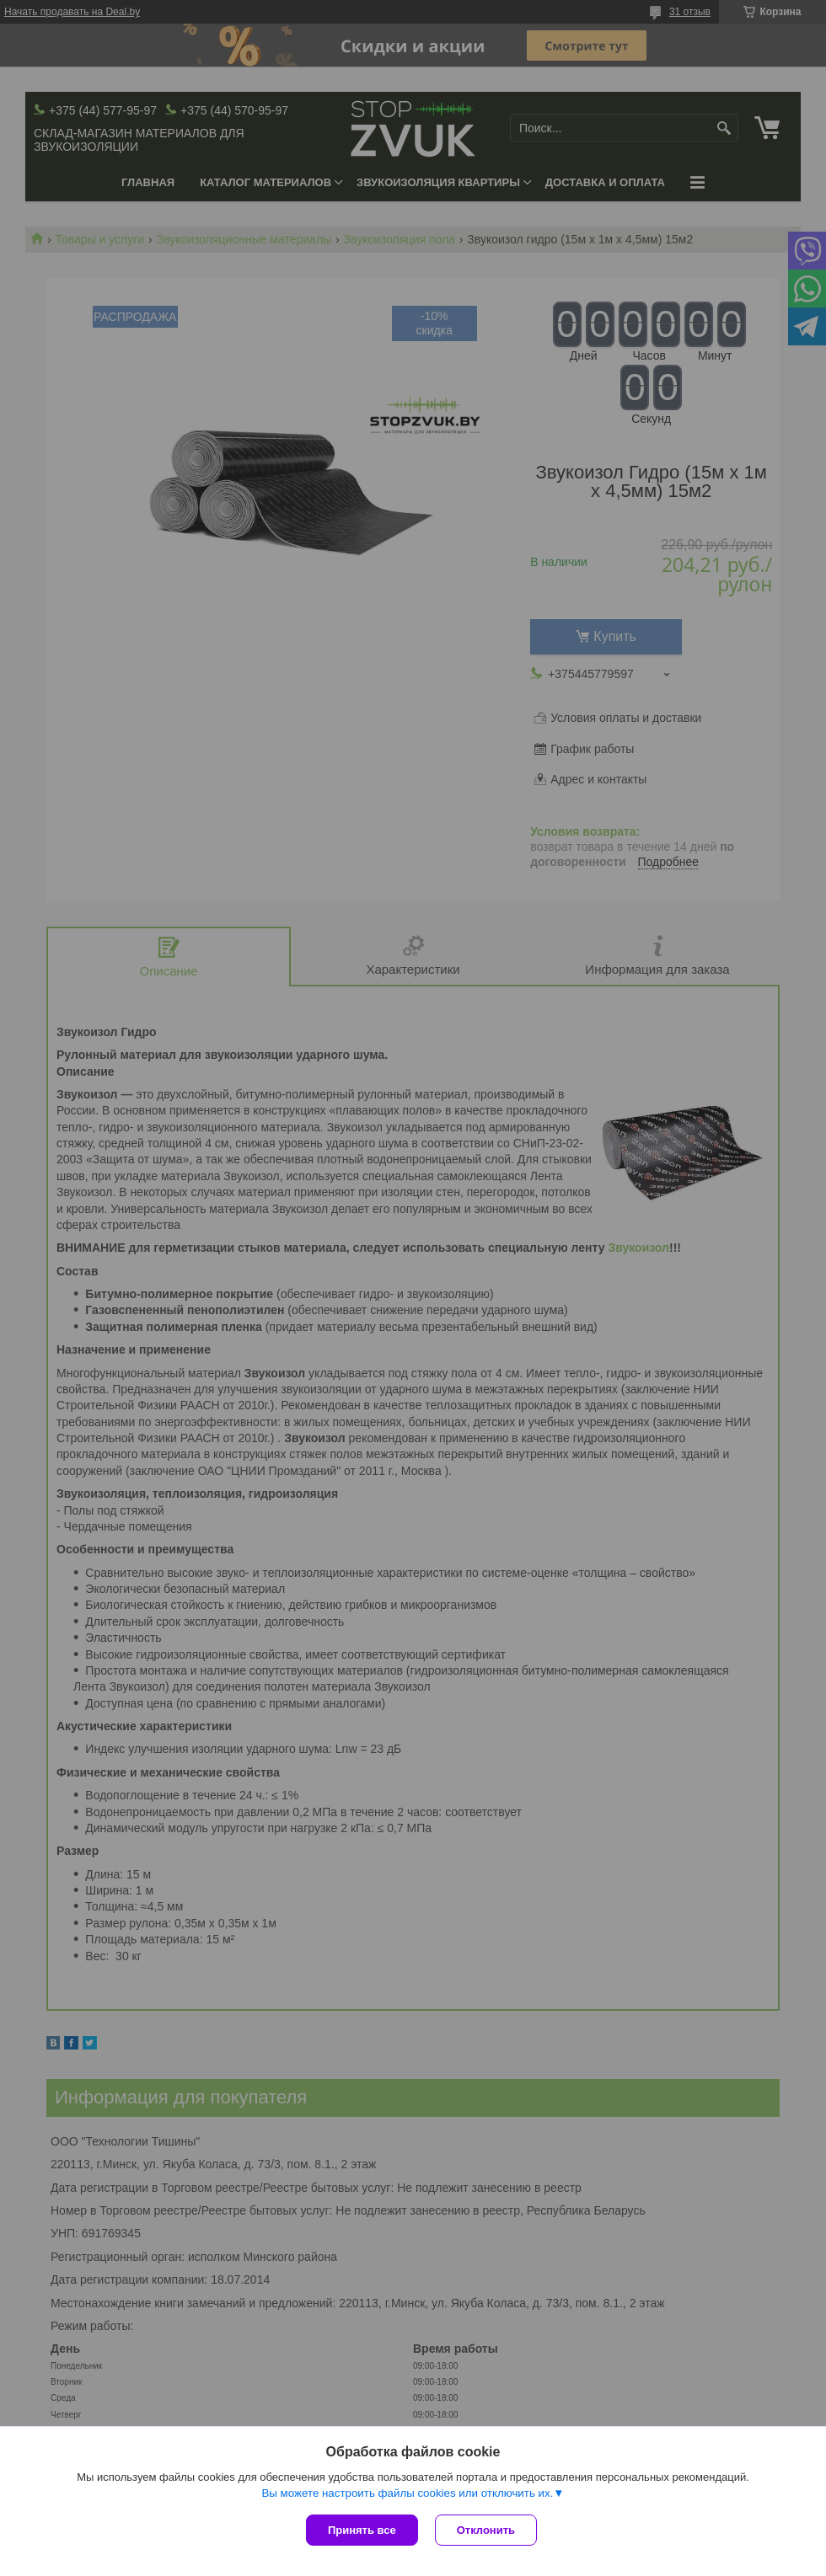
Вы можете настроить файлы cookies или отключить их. (407, 2493)
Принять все (362, 2530)
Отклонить (486, 2530)
